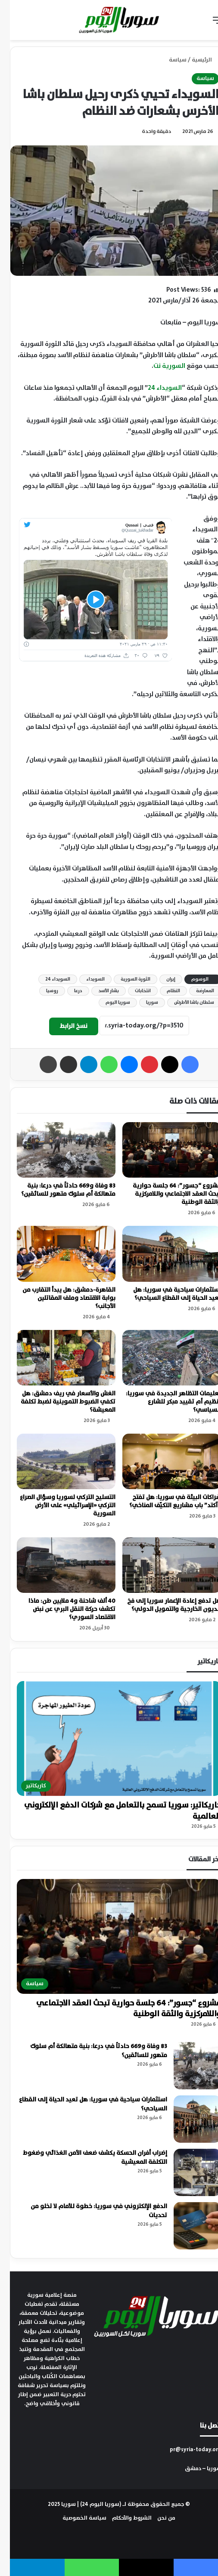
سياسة (168, 60)
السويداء (85, 979)
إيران (160, 979)
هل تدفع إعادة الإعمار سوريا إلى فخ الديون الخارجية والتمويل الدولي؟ (164, 1605)
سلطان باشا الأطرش (184, 1002)
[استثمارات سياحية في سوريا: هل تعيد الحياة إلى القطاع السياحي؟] (161, 1253)
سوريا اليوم (108, 1002)
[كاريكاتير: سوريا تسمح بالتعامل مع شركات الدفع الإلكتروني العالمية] (109, 1738)
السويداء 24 (155, 388)
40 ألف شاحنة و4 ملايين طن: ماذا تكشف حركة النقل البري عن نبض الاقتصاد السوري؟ (62, 1609)
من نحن (156, 2518)
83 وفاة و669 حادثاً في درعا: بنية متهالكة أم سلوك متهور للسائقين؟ (58, 1190)
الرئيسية (195, 60)
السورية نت (159, 366)
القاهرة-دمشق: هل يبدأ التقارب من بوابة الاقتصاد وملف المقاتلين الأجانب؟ (59, 1298)
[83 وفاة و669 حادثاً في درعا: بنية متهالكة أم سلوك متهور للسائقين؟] (56, 1150)
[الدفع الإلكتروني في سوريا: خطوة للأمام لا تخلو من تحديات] (187, 2225)
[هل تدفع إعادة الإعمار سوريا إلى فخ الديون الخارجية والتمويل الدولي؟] (161, 1565)
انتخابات (133, 991)
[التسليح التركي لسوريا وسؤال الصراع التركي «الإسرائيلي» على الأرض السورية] (56, 1461)
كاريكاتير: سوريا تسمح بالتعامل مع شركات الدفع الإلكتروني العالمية (112, 1811)
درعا (68, 991)
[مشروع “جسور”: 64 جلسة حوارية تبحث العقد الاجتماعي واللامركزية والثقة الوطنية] (161, 1150)
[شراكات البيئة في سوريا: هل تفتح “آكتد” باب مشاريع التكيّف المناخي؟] (161, 1461)
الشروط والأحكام (122, 2518)
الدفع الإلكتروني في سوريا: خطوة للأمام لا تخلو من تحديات (89, 2211)
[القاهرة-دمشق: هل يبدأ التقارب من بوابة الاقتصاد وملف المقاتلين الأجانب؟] (56, 1253)
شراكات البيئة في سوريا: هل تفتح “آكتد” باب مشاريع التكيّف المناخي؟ (165, 1501)
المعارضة (195, 991)
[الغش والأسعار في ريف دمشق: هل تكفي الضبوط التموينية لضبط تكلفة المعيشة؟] (56, 1357)
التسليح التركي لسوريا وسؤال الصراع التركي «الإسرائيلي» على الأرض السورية (58, 1505)
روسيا (42, 991)
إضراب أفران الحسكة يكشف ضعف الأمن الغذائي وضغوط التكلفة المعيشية (85, 2157)
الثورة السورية (125, 979)
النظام (163, 991)
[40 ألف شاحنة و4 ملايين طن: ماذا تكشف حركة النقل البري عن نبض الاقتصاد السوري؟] (56, 1565)
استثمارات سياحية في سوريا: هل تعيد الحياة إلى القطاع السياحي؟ (167, 1294)
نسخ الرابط (64, 1026)
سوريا (142, 1002)
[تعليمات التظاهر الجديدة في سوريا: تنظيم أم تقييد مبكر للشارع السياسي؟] (161, 1357)
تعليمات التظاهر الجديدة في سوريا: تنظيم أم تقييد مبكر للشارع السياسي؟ (163, 1402)
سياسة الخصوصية (75, 2518)
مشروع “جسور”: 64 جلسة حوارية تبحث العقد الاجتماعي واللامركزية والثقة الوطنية (167, 1194)
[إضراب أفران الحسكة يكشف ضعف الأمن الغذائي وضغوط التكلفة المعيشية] (187, 2172)
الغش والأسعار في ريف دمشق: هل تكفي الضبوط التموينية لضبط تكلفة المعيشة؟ (58, 1402)
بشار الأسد (98, 991)
